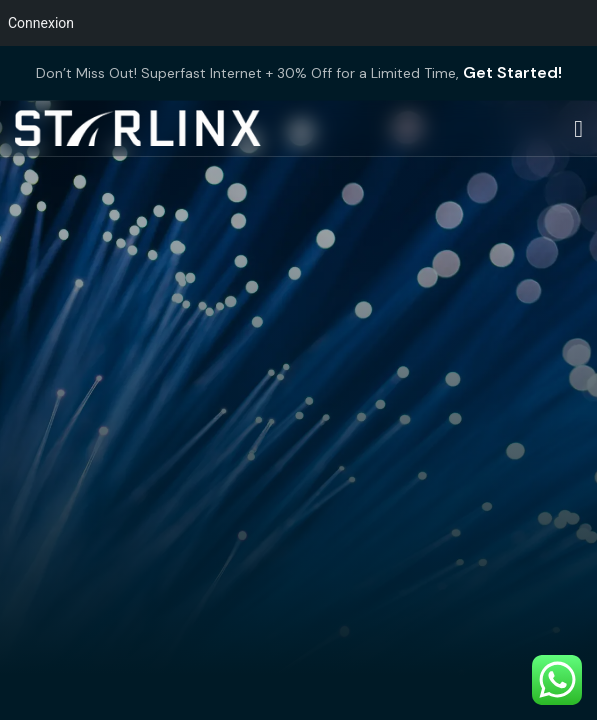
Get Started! (512, 72)
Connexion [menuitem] (41, 23)
